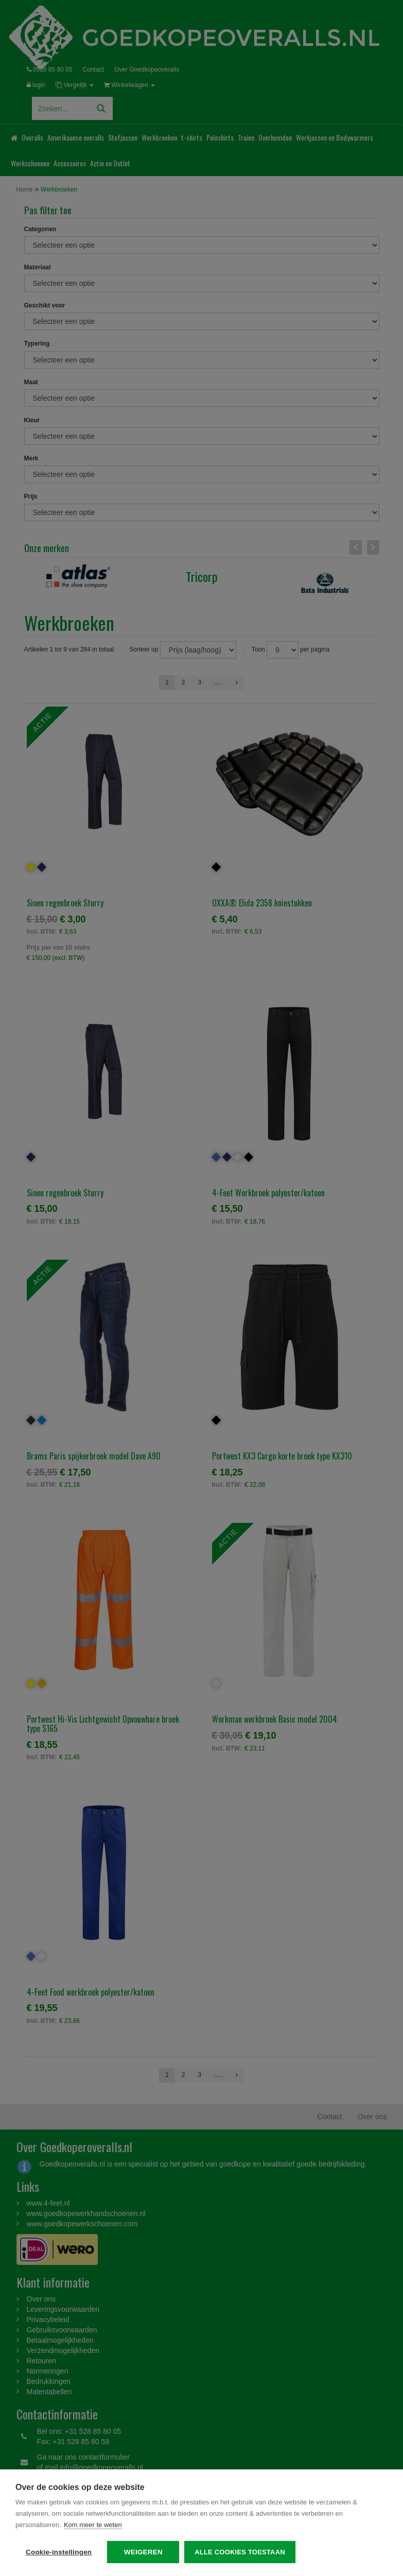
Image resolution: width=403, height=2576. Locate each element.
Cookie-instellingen (59, 2552)
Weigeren (143, 2552)
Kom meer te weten (93, 2525)
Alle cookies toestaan (240, 2552)
